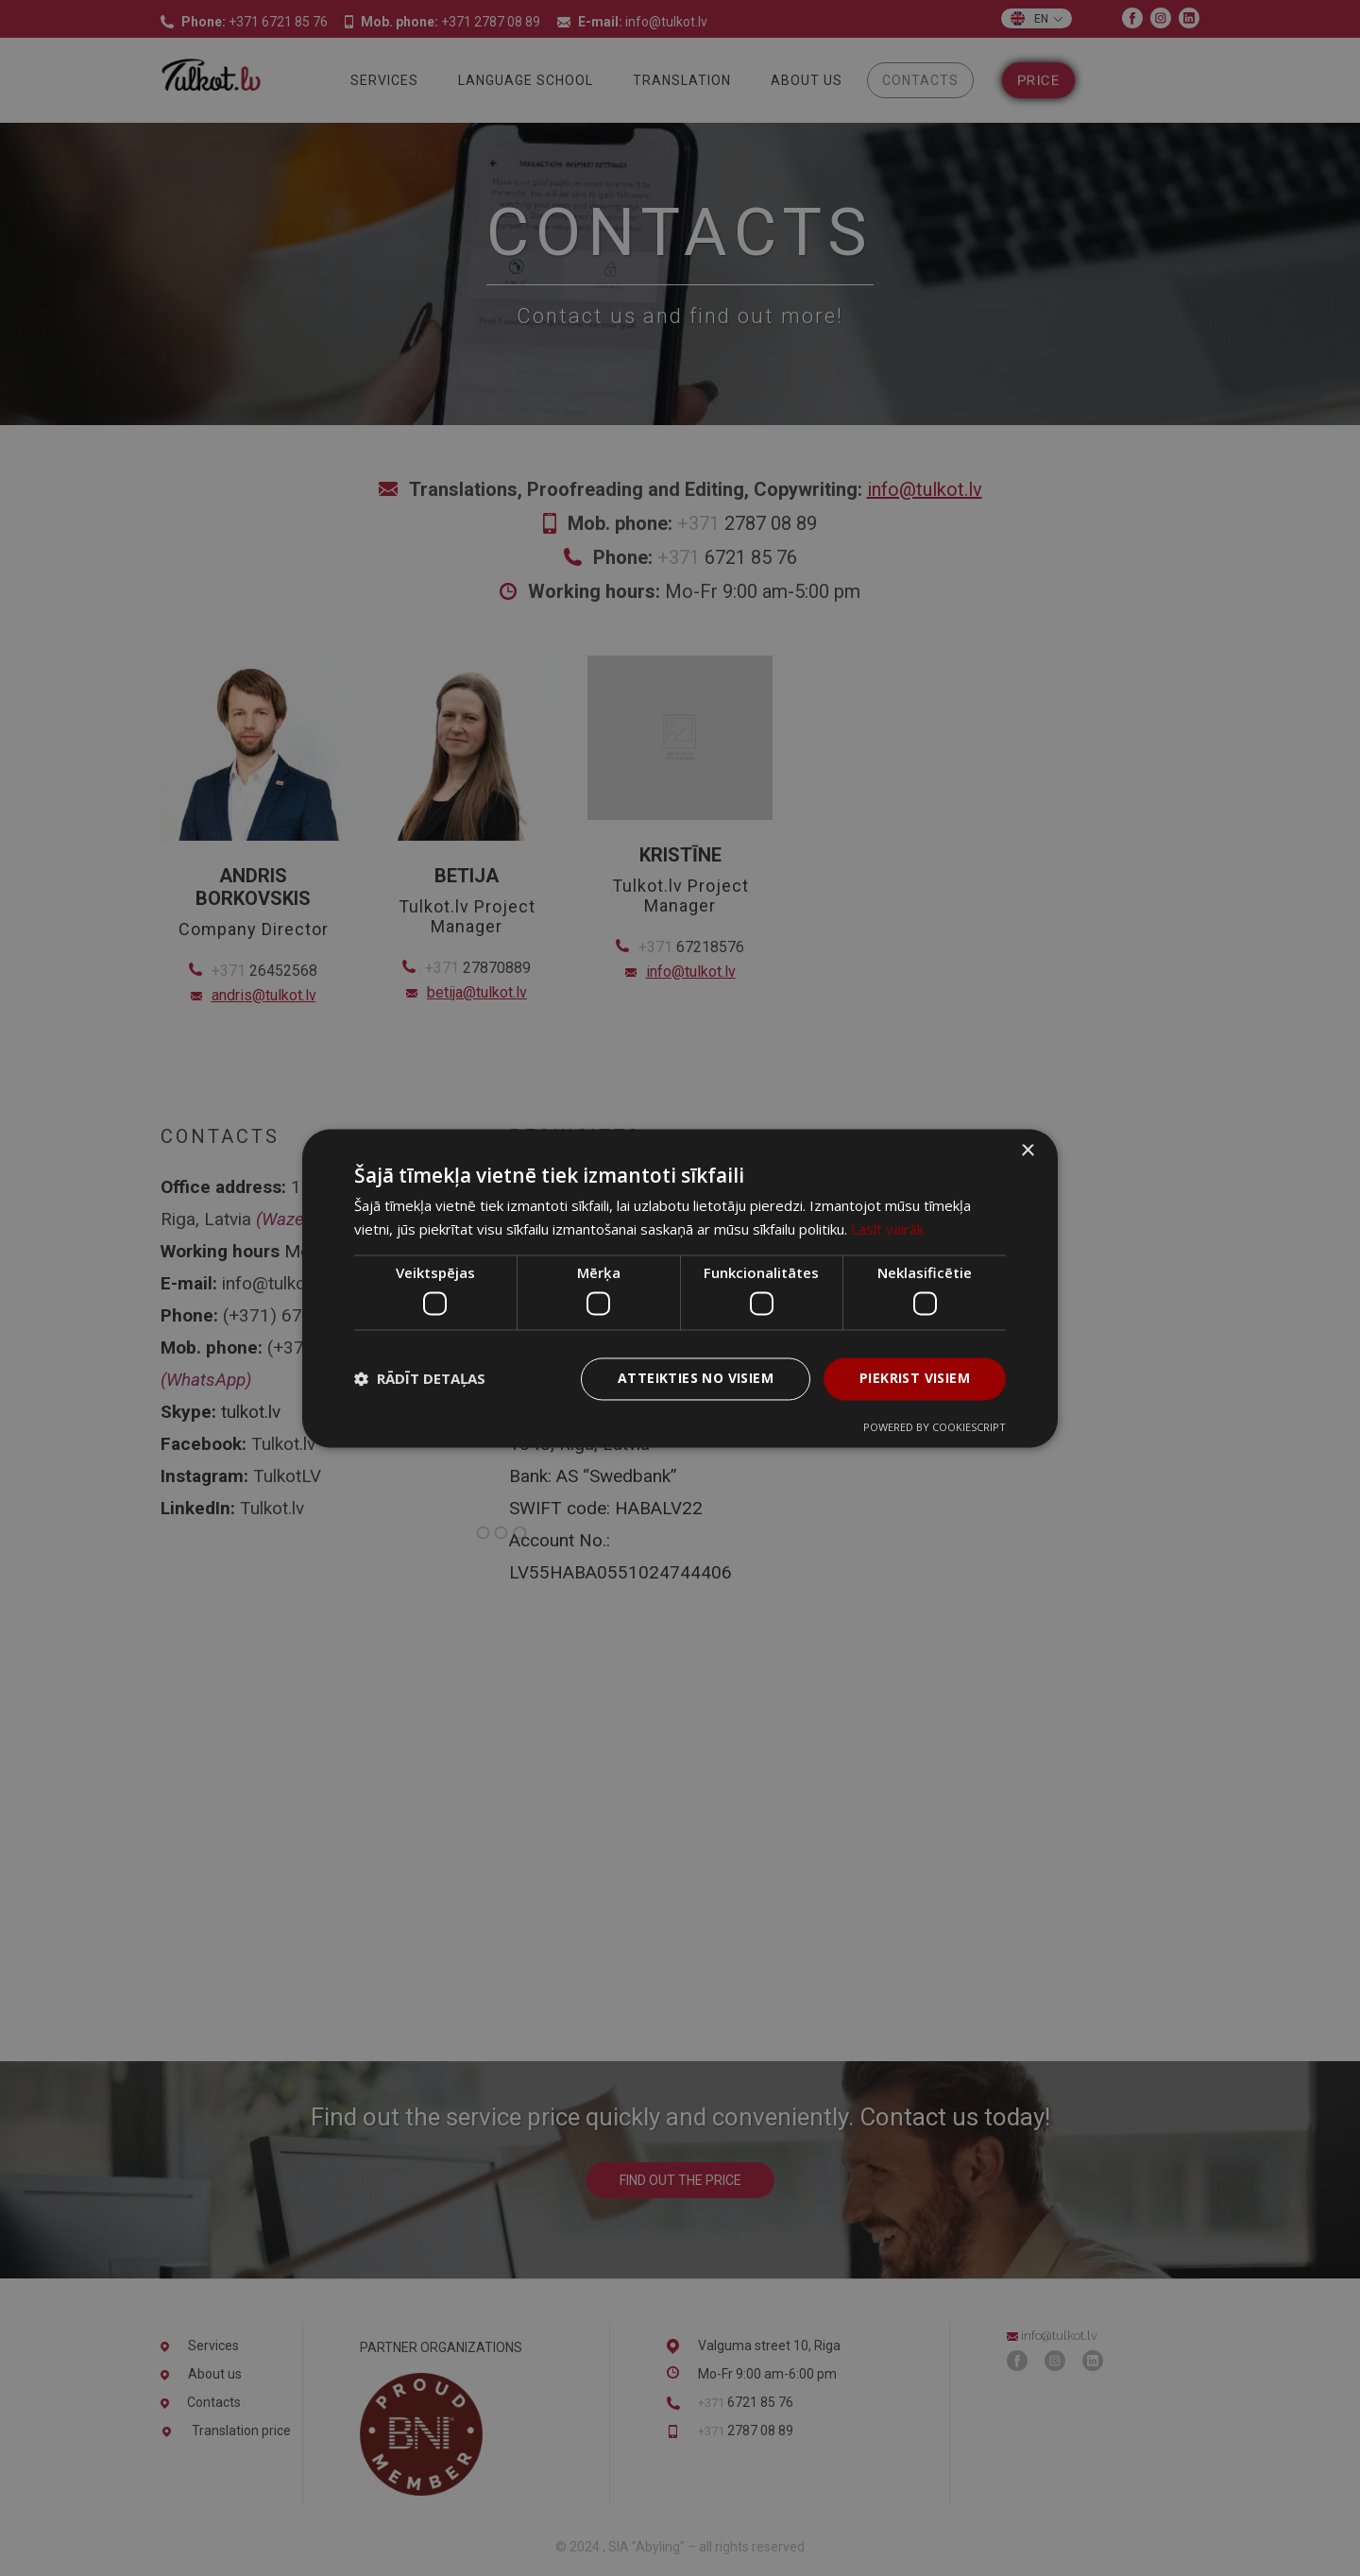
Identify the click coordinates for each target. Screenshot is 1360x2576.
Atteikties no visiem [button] (696, 1378)
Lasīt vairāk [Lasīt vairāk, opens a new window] (887, 1229)
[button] (419, 1379)
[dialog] (680, 1288)
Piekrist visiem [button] (914, 1378)
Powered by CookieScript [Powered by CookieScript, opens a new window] (934, 1427)
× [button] (1027, 1151)
